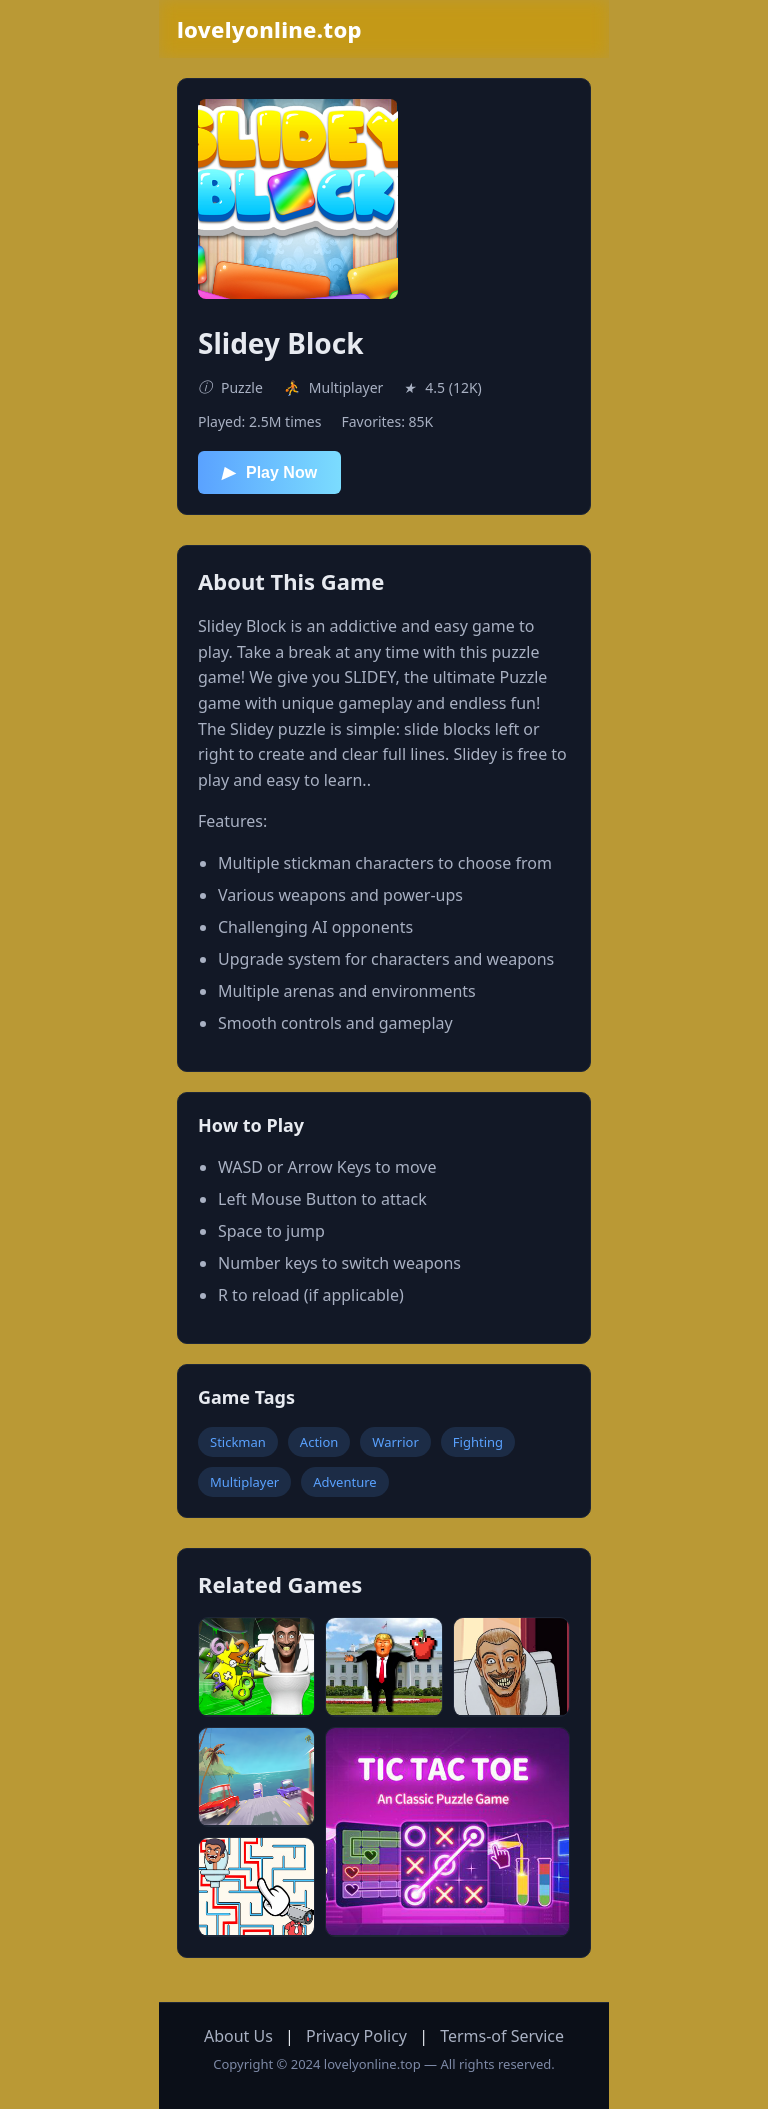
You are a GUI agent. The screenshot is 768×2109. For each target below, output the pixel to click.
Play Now (269, 472)
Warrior (395, 1442)
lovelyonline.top (269, 29)
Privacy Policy (356, 2036)
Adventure (344, 1482)
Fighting (478, 1442)
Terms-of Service (502, 2036)
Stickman (238, 1442)
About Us (238, 2036)
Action (319, 1442)
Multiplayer (244, 1482)
